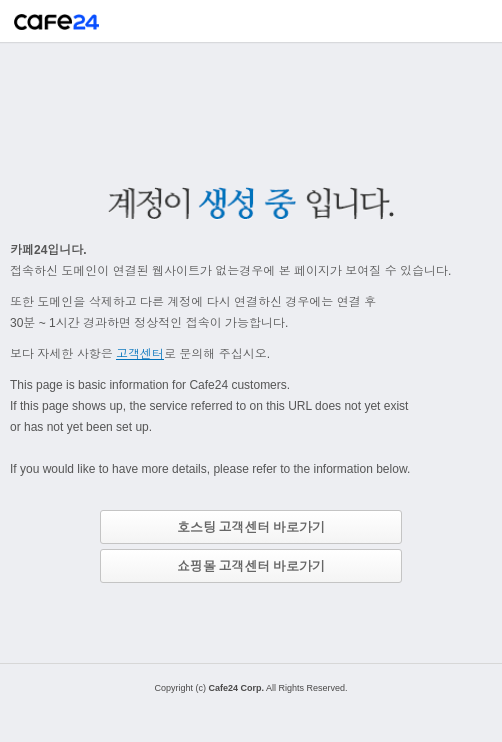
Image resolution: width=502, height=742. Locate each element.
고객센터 (140, 354)
